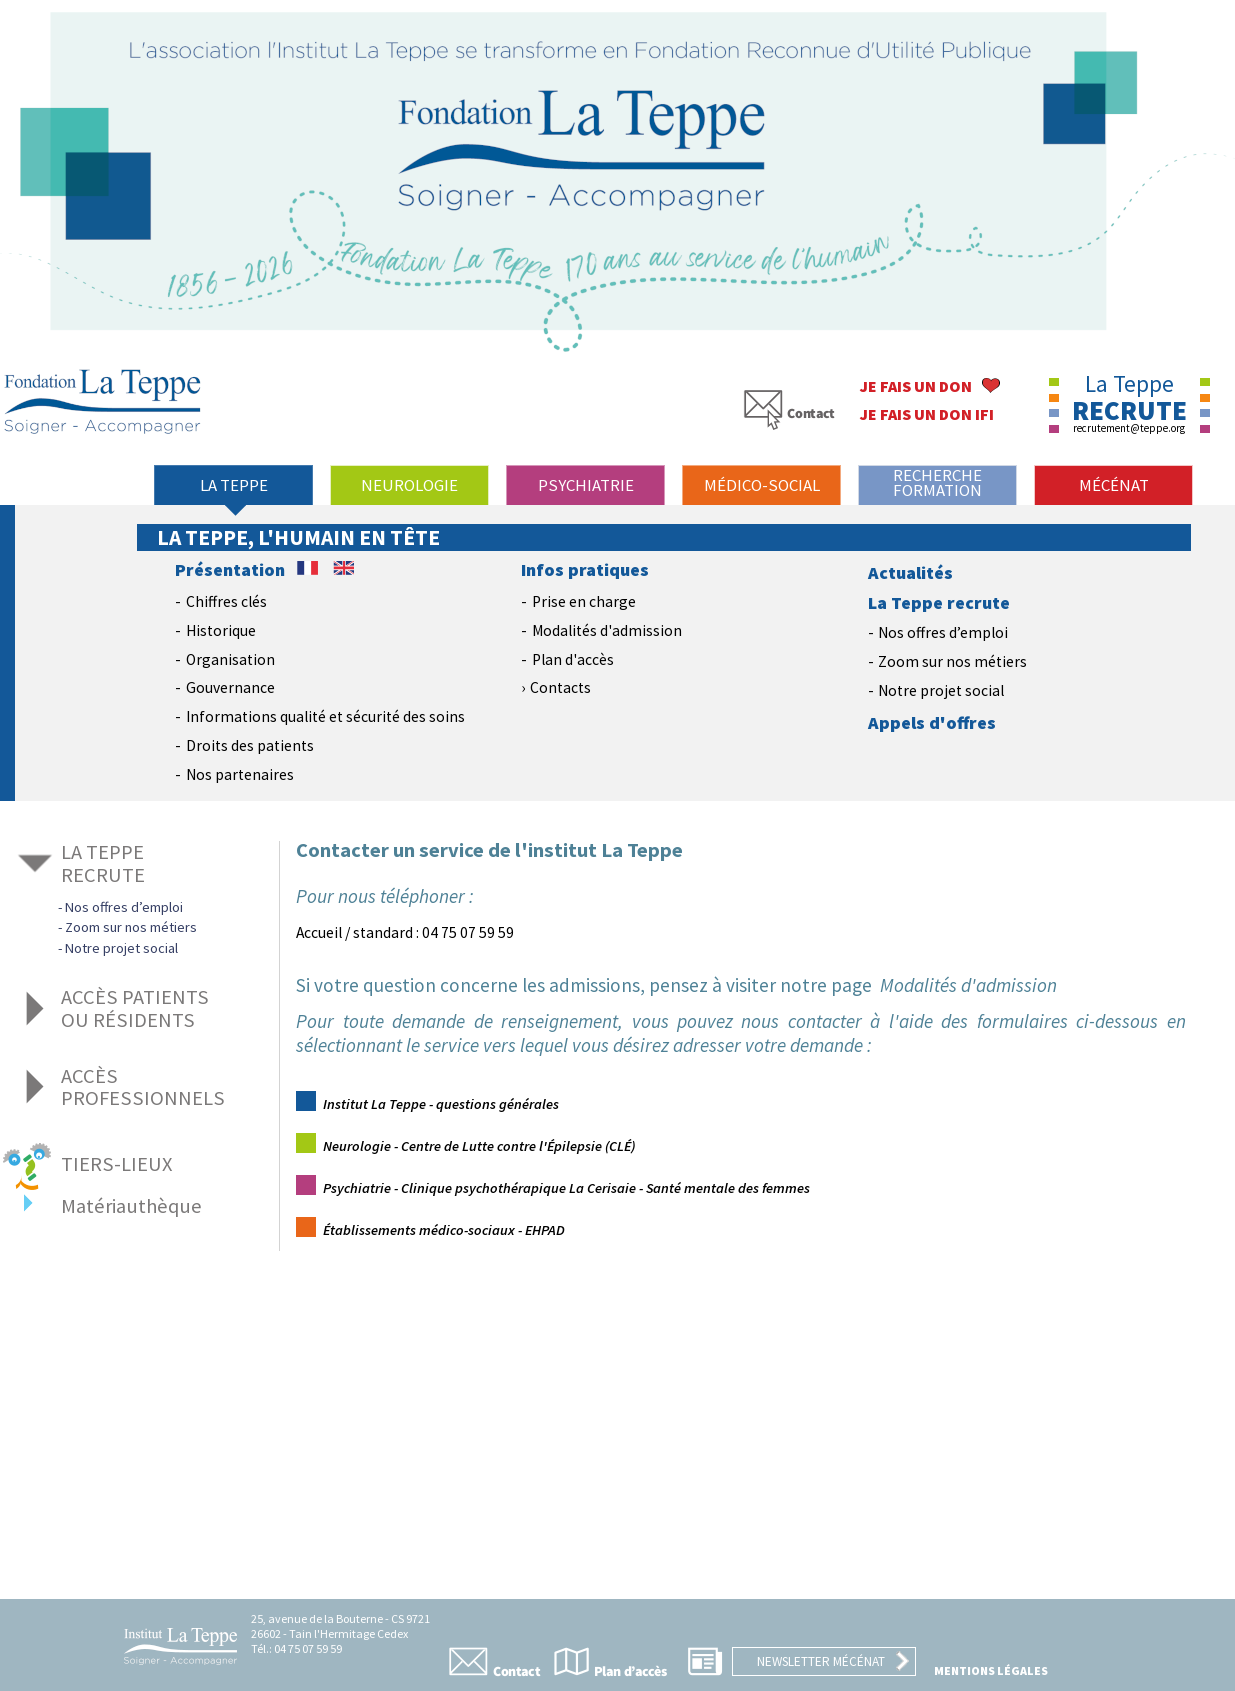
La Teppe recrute (939, 603)
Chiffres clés (226, 601)
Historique (221, 630)
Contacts (560, 687)
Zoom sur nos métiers (952, 661)
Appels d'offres (932, 723)
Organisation (230, 659)
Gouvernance (230, 687)
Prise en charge (584, 601)
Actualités (910, 573)
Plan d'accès (573, 659)
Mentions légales (991, 1670)
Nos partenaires (240, 774)
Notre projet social (941, 690)
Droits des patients (250, 745)
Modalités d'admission (607, 630)
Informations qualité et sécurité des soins (325, 716)
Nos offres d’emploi (943, 632)
